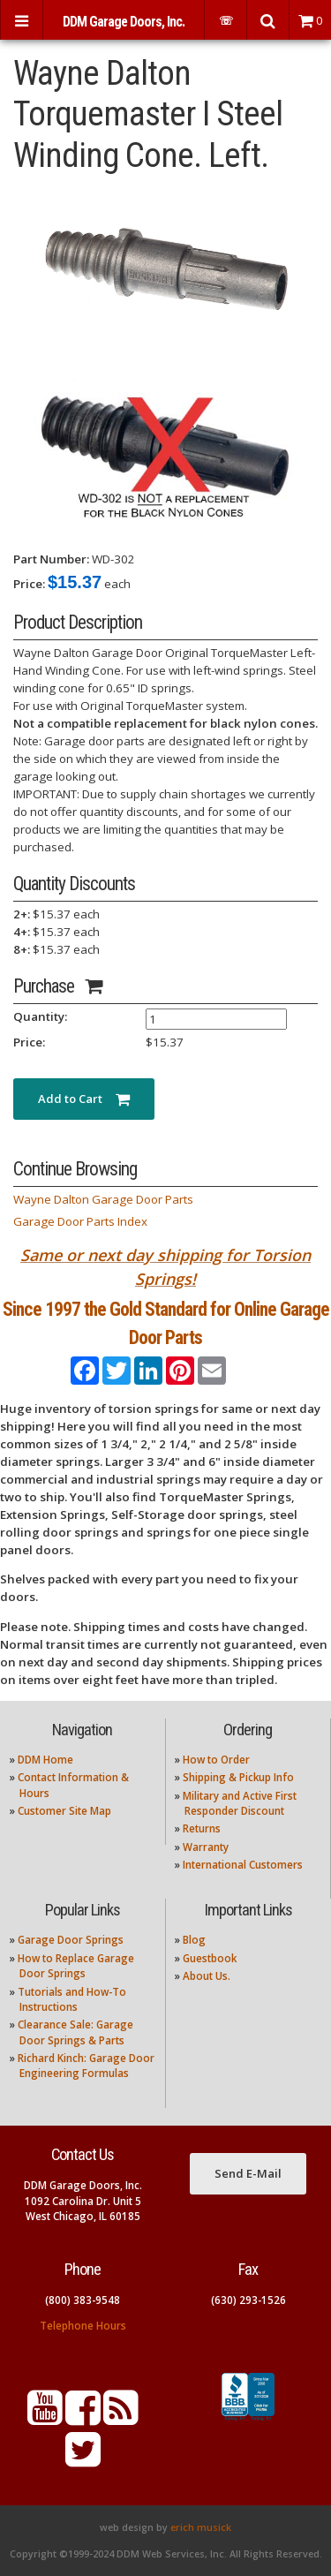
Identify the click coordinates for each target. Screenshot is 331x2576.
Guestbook (210, 1958)
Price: (29, 584)
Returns (202, 1828)
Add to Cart (84, 1099)
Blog (194, 1939)
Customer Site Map (64, 1810)
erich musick (200, 2527)
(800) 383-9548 (82, 2300)
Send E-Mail (248, 2173)
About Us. (206, 1976)
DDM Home (45, 1759)
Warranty (206, 1847)
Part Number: (51, 559)
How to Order (216, 1759)
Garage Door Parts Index (80, 1221)
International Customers (243, 1864)
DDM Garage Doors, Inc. (123, 21)
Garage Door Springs (71, 1939)
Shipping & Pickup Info (238, 1777)
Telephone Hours (83, 2325)
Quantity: (40, 1016)
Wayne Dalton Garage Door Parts (103, 1199)
